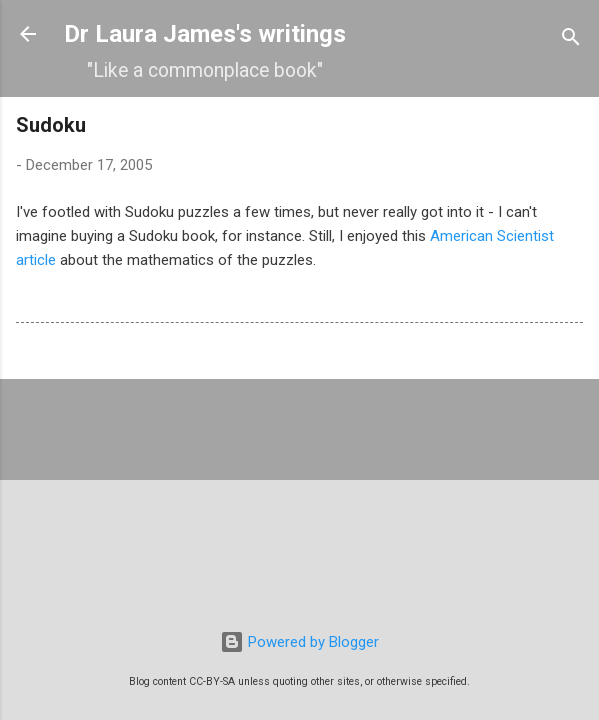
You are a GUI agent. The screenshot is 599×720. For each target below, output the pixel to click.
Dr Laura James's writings (205, 34)
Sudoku (51, 125)
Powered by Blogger (299, 642)
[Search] (571, 40)
